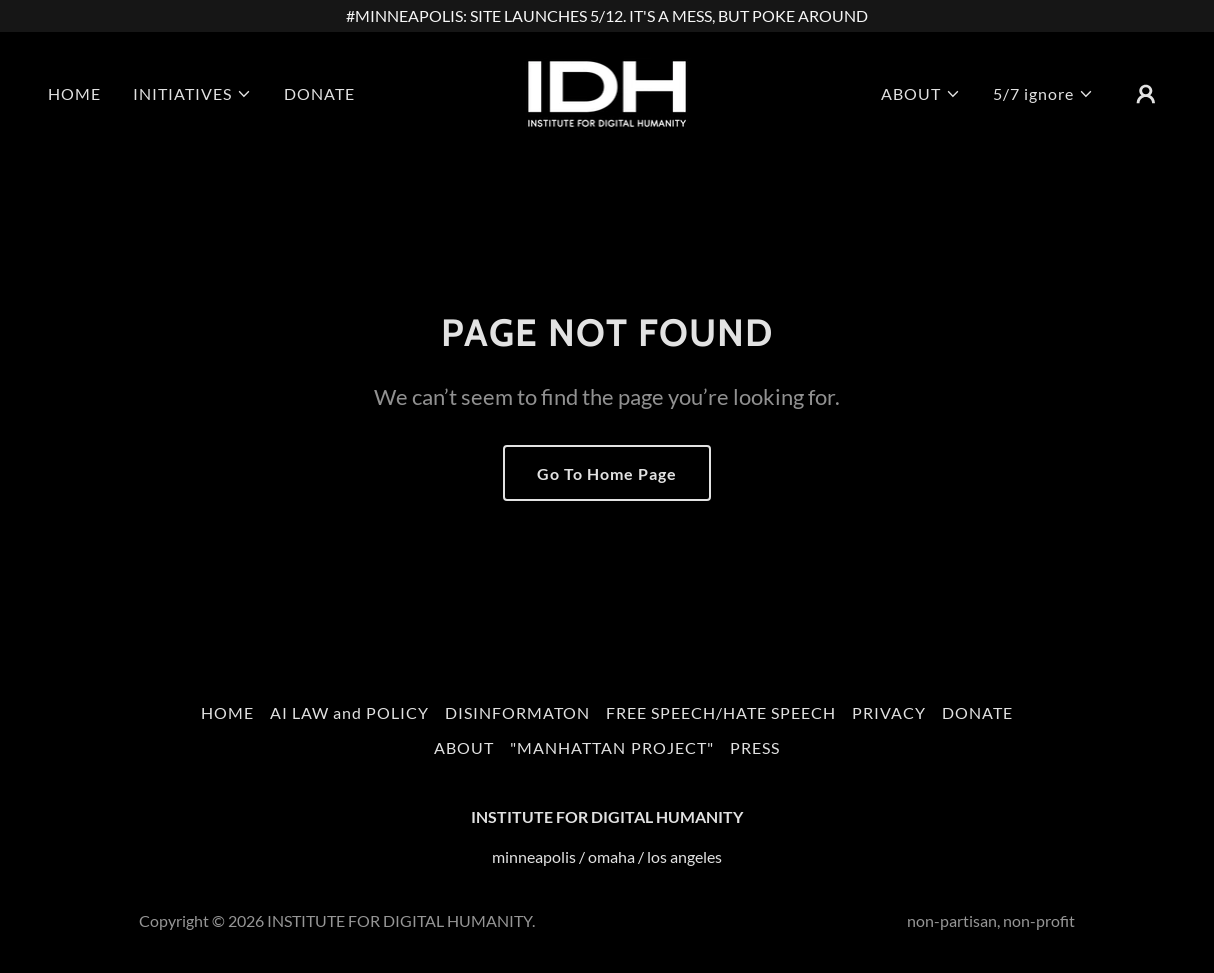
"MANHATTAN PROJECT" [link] (611, 747)
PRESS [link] (755, 747)
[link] (606, 91)
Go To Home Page (607, 473)
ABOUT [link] (464, 747)
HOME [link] (74, 93)
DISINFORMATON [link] (517, 712)
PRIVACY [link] (889, 712)
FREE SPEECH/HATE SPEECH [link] (721, 712)
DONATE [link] (319, 93)
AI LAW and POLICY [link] (349, 712)
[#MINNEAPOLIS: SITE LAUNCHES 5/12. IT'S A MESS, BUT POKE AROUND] (607, 16)
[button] (192, 94)
